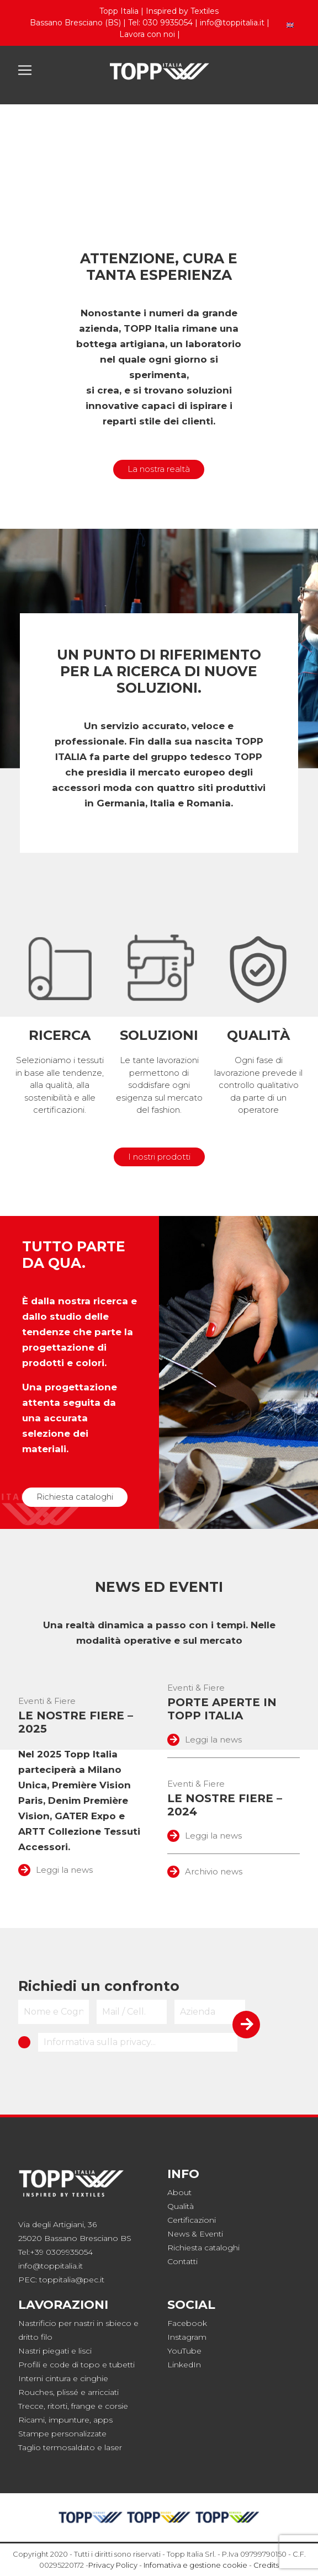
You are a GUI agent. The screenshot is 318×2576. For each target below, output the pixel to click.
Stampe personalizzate (62, 2434)
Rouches (35, 2392)
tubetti (122, 2365)
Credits (266, 2565)
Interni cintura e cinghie (63, 2378)
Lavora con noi (147, 34)
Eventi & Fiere (47, 1701)
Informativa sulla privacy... (100, 2042)
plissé (67, 2392)
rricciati (105, 2392)
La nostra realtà (159, 469)
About (179, 2192)
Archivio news (204, 1871)
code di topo (75, 2365)
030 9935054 (167, 23)
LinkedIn (184, 2365)
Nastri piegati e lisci (55, 2351)
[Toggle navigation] (25, 70)
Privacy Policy (112, 2565)
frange (83, 2406)
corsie (116, 2406)
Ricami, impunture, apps (65, 2420)
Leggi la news (55, 1870)
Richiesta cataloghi (74, 1496)
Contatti (182, 2261)
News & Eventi (195, 2234)
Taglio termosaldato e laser (70, 2447)
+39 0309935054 (61, 2252)
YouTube (184, 2351)
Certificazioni (191, 2220)
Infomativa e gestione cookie (195, 2565)
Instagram (186, 2337)
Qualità (180, 2206)
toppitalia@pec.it (71, 2280)
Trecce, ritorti (42, 2406)
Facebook (187, 2323)
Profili (29, 2365)
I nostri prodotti (159, 1156)
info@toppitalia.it (232, 23)
